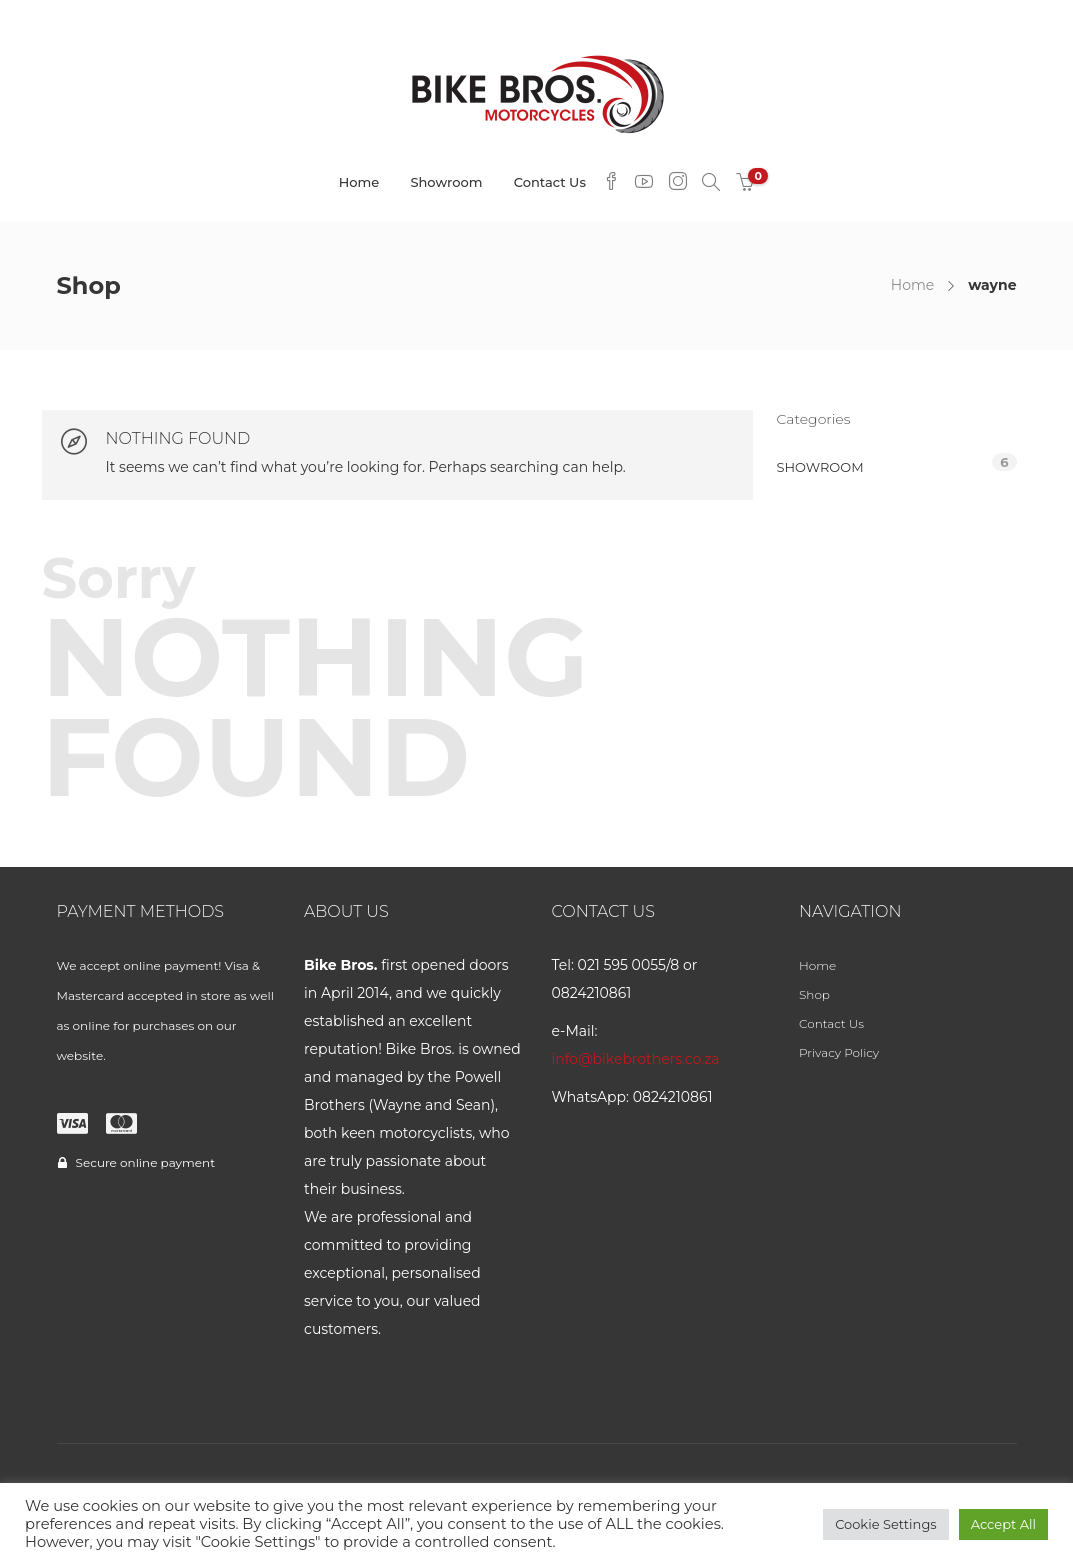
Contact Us (550, 182)
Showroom (446, 182)
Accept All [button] (1003, 1524)
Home (359, 182)
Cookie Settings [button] (886, 1524)
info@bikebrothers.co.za (636, 1059)
